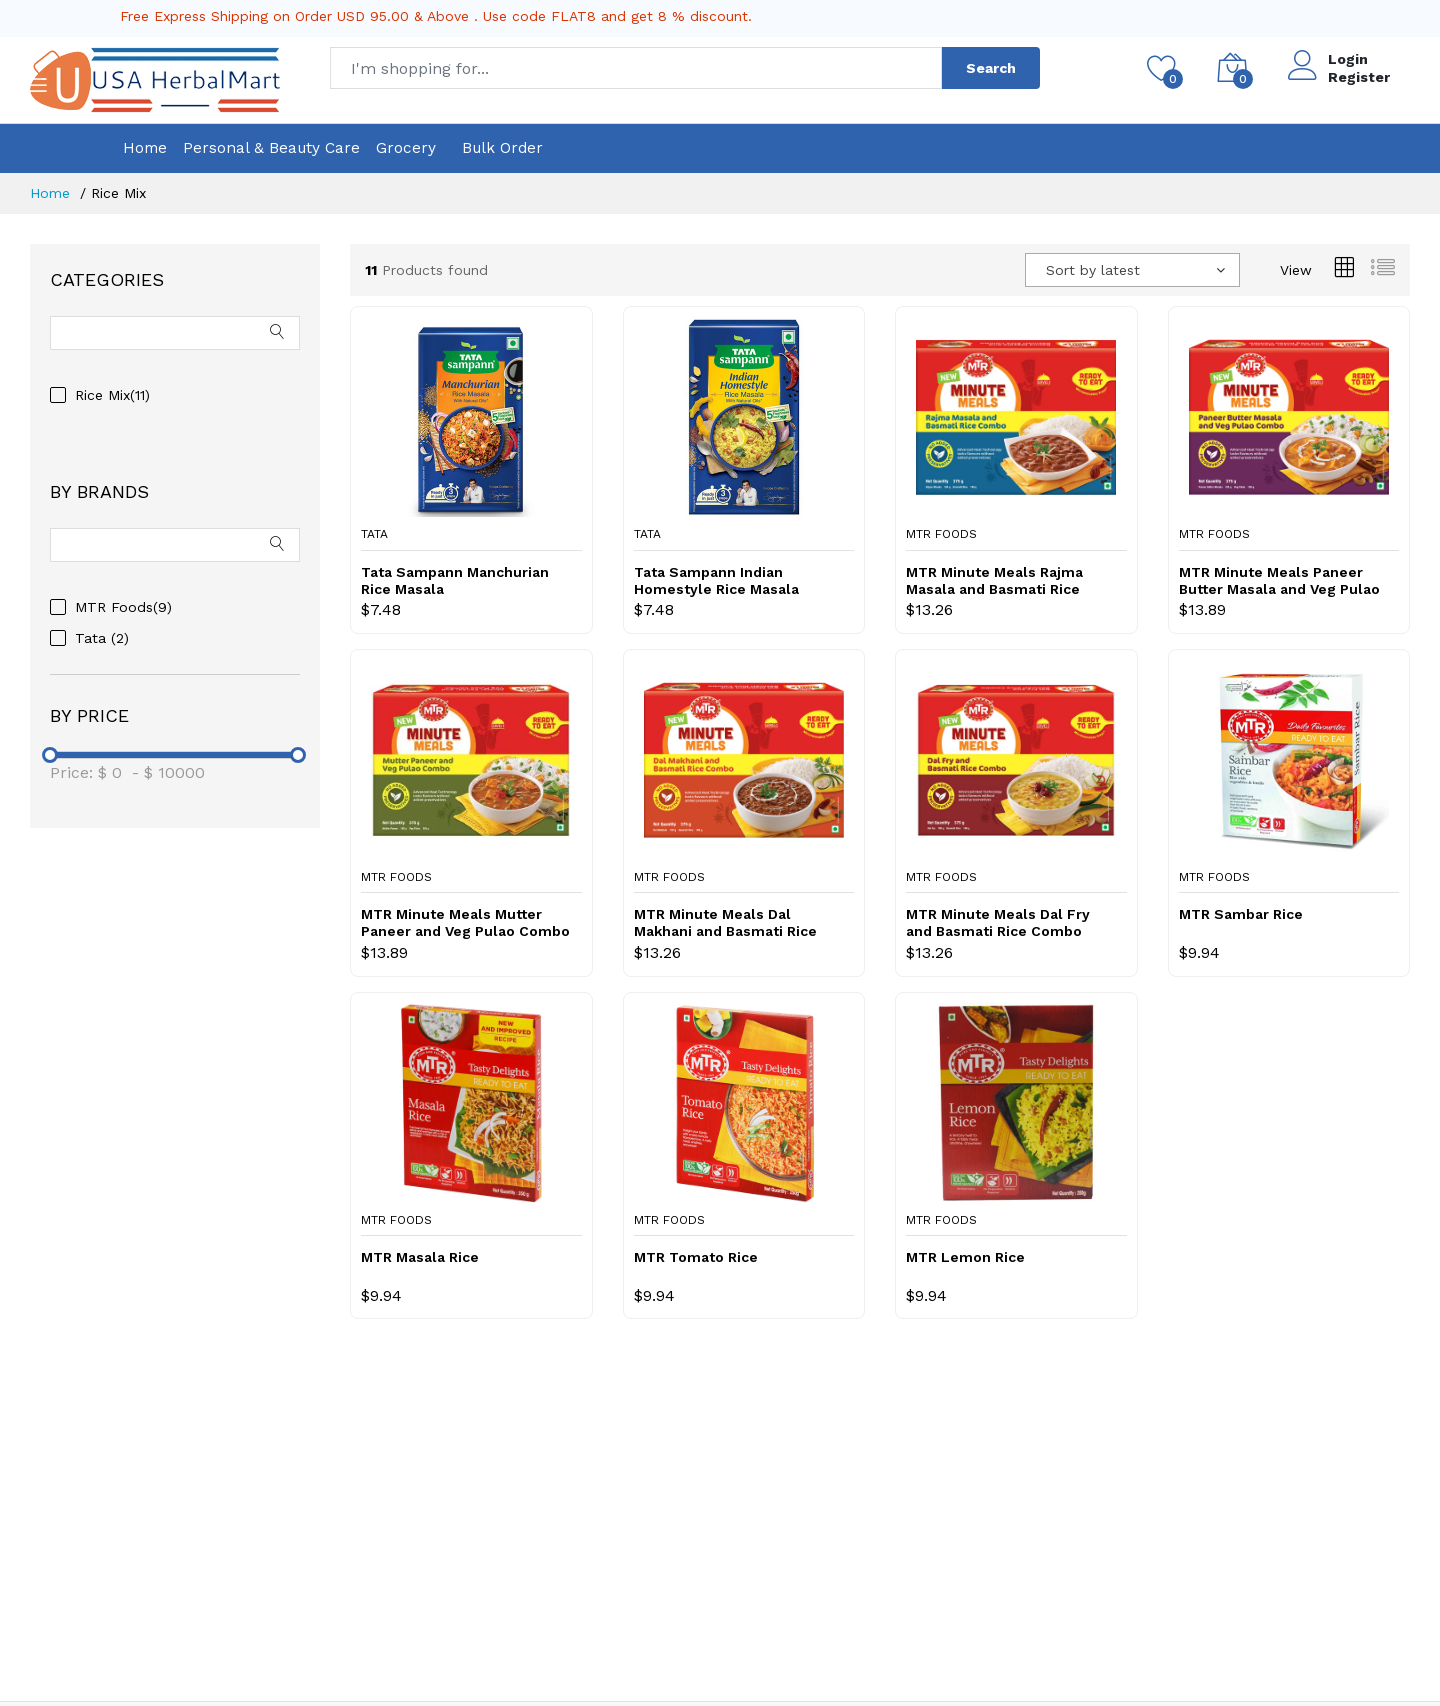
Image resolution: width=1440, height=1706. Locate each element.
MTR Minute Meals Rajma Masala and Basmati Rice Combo (994, 581)
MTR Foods (941, 534)
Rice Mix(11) (112, 395)
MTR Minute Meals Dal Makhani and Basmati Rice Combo (725, 923)
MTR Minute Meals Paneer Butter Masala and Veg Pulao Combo (1279, 581)
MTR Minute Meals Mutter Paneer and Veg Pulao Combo (465, 922)
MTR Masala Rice (420, 1257)
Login (1348, 59)
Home (145, 148)
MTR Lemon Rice (965, 1257)
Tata (374, 534)
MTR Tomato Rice (696, 1257)
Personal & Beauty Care (271, 148)
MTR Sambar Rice (1241, 914)
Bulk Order (502, 148)
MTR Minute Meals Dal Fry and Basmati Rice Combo (998, 922)
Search (991, 68)
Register (1359, 77)
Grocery (406, 148)
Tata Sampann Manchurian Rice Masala (455, 580)
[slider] (50, 755)
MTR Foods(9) (123, 607)
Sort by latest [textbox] (1093, 270)
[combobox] (1132, 270)
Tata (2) (102, 638)
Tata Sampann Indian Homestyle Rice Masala (716, 580)
